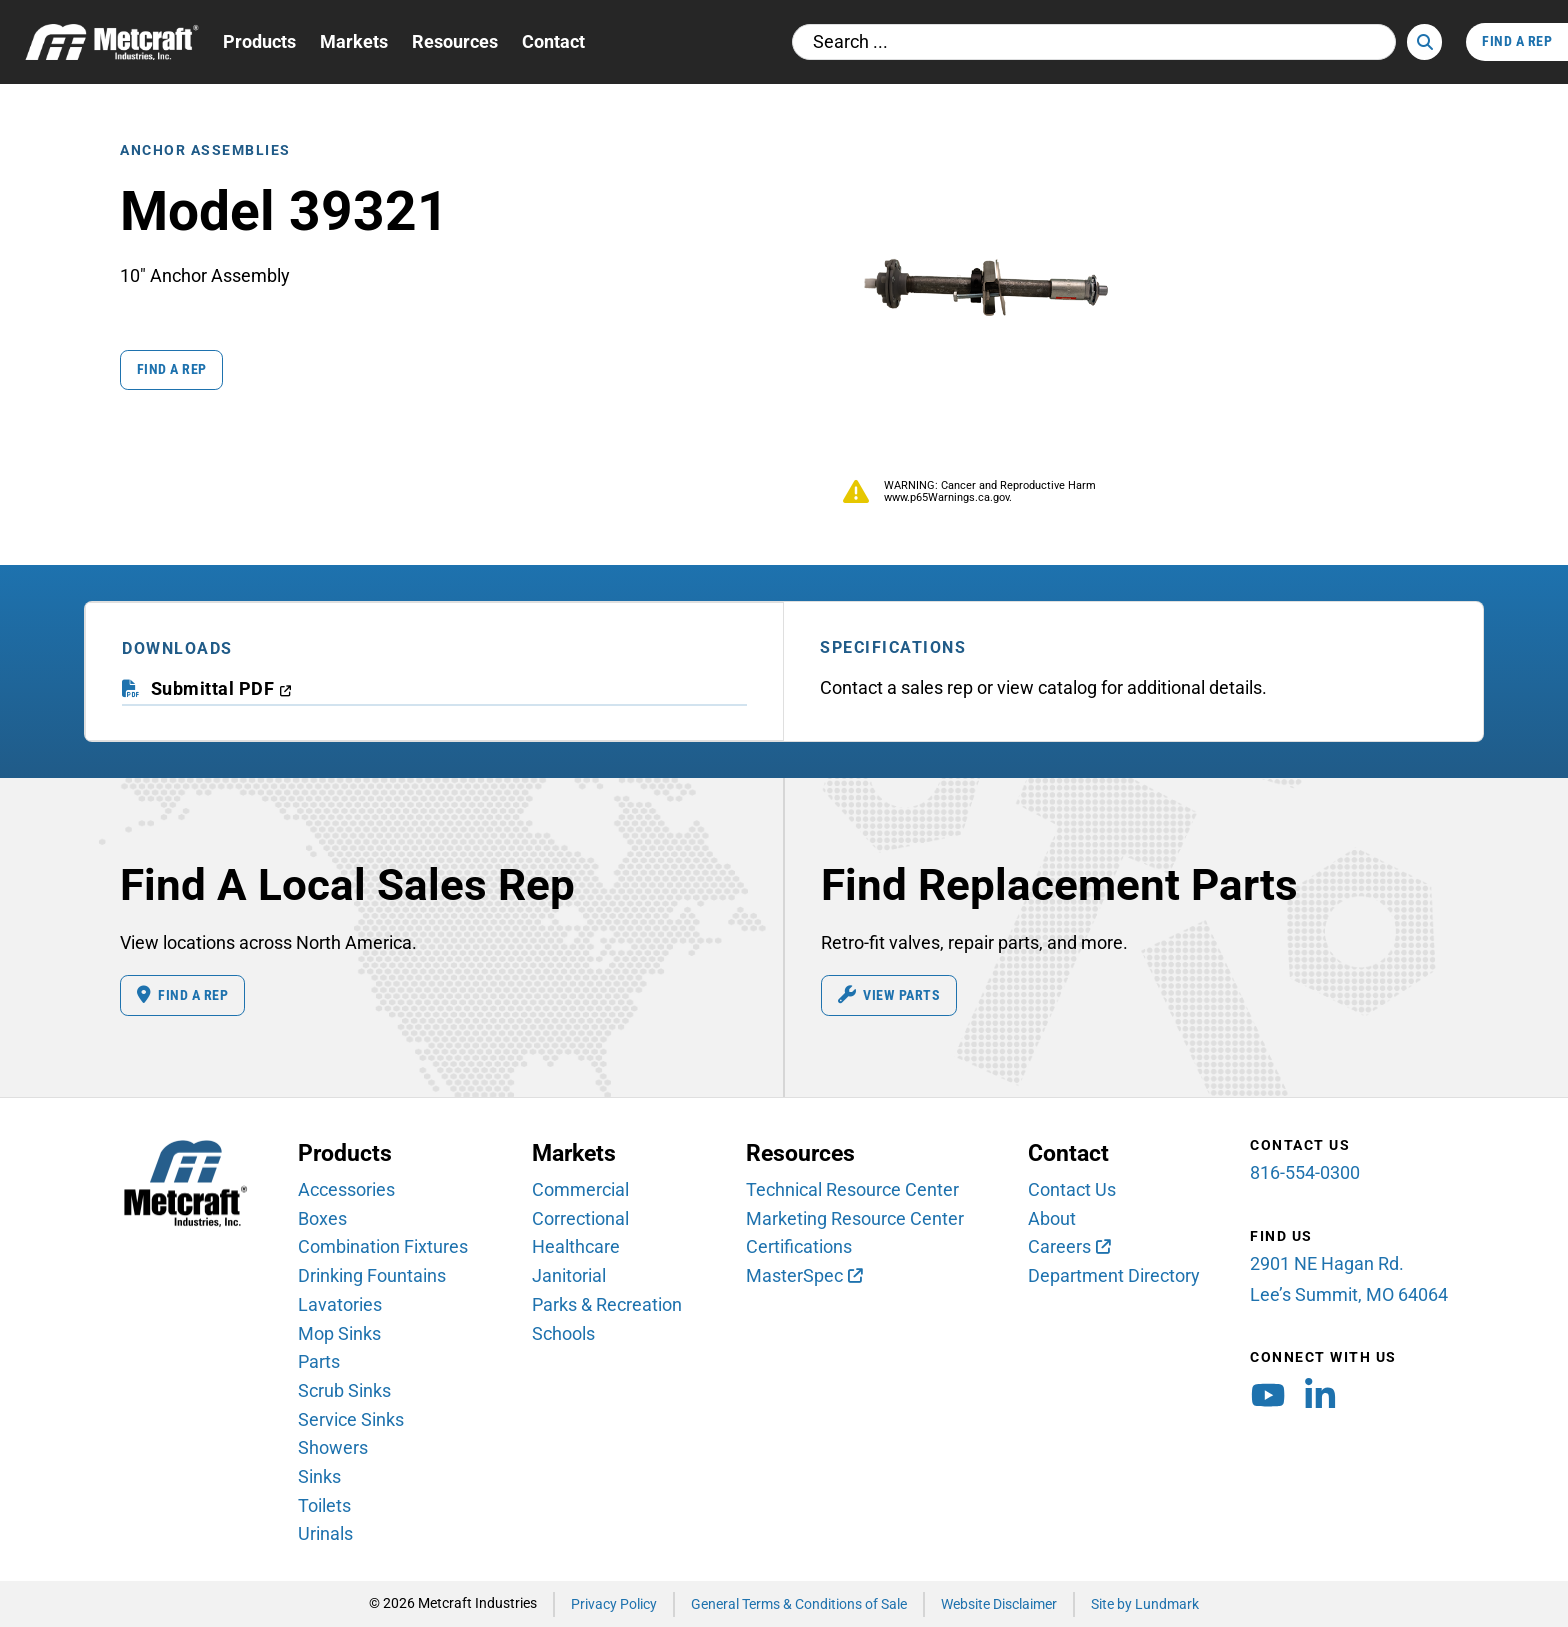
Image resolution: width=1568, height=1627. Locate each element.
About (1052, 1218)
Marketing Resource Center (855, 1218)
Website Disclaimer (999, 1603)
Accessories (346, 1189)
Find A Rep (1517, 41)
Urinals (325, 1534)
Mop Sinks (339, 1333)
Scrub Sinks (344, 1390)
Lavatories (340, 1304)
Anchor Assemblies (205, 149)
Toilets (324, 1505)
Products (259, 41)
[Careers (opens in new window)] (1069, 1248)
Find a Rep (172, 368)
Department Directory (1114, 1276)
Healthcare (576, 1247)
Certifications (799, 1247)
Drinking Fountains (372, 1276)
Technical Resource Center (852, 1189)
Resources (455, 41)
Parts (319, 1362)
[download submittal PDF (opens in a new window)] (221, 689)
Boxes (322, 1218)
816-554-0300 (1305, 1173)
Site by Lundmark (1145, 1603)
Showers (333, 1448)
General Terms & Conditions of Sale (799, 1603)
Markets (354, 41)
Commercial (580, 1189)
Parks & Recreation (607, 1304)
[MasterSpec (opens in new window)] (804, 1277)
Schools (563, 1333)
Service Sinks (351, 1419)
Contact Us (1072, 1189)
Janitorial (569, 1276)
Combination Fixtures (383, 1247)
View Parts (889, 995)
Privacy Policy (614, 1603)
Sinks (319, 1476)
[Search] (1424, 42)
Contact (553, 41)
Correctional (580, 1218)
